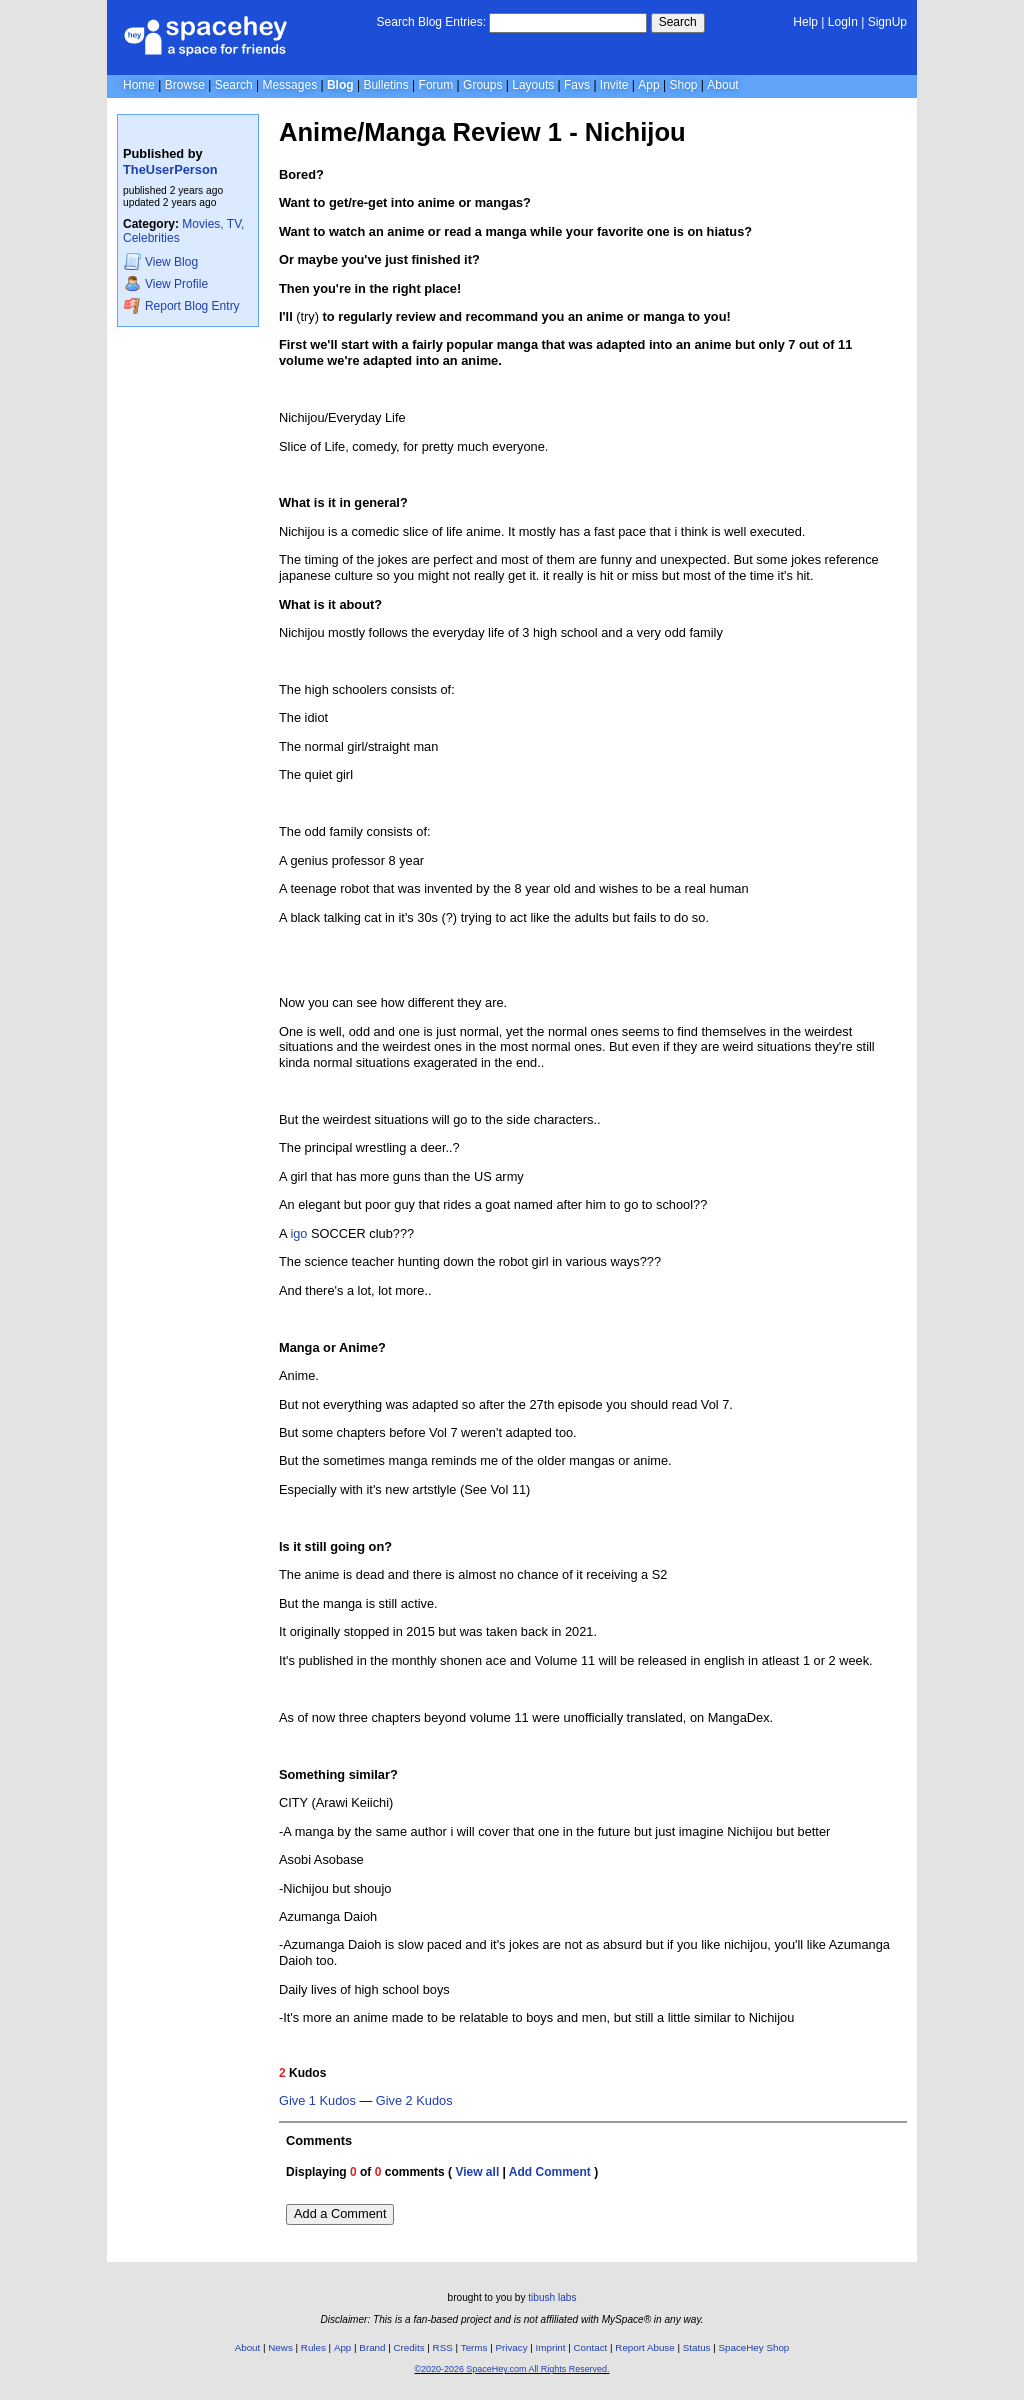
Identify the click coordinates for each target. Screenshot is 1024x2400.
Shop (683, 85)
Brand (372, 2347)
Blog (340, 85)
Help (805, 22)
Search (678, 22)
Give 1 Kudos (317, 2101)
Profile (166, 283)
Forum (436, 85)
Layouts (533, 85)
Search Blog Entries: (431, 22)
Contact (591, 2347)
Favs (577, 85)
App (648, 85)
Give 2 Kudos (414, 2101)
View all (477, 2172)
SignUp (887, 22)
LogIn (843, 22)
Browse (185, 85)
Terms (474, 2347)
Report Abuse (644, 2347)
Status (697, 2347)
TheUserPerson (170, 169)
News (280, 2347)
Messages (289, 85)
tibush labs (552, 2297)
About (722, 85)
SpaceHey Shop (754, 2347)
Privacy (511, 2347)
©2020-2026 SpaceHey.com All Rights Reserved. (511, 2369)
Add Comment (550, 2172)
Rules (313, 2347)
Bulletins (385, 85)
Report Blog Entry (181, 305)
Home (139, 85)
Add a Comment (340, 2213)
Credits (409, 2347)
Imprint (551, 2347)
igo (298, 1233)
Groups (482, 85)
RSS (443, 2347)
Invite (614, 85)
